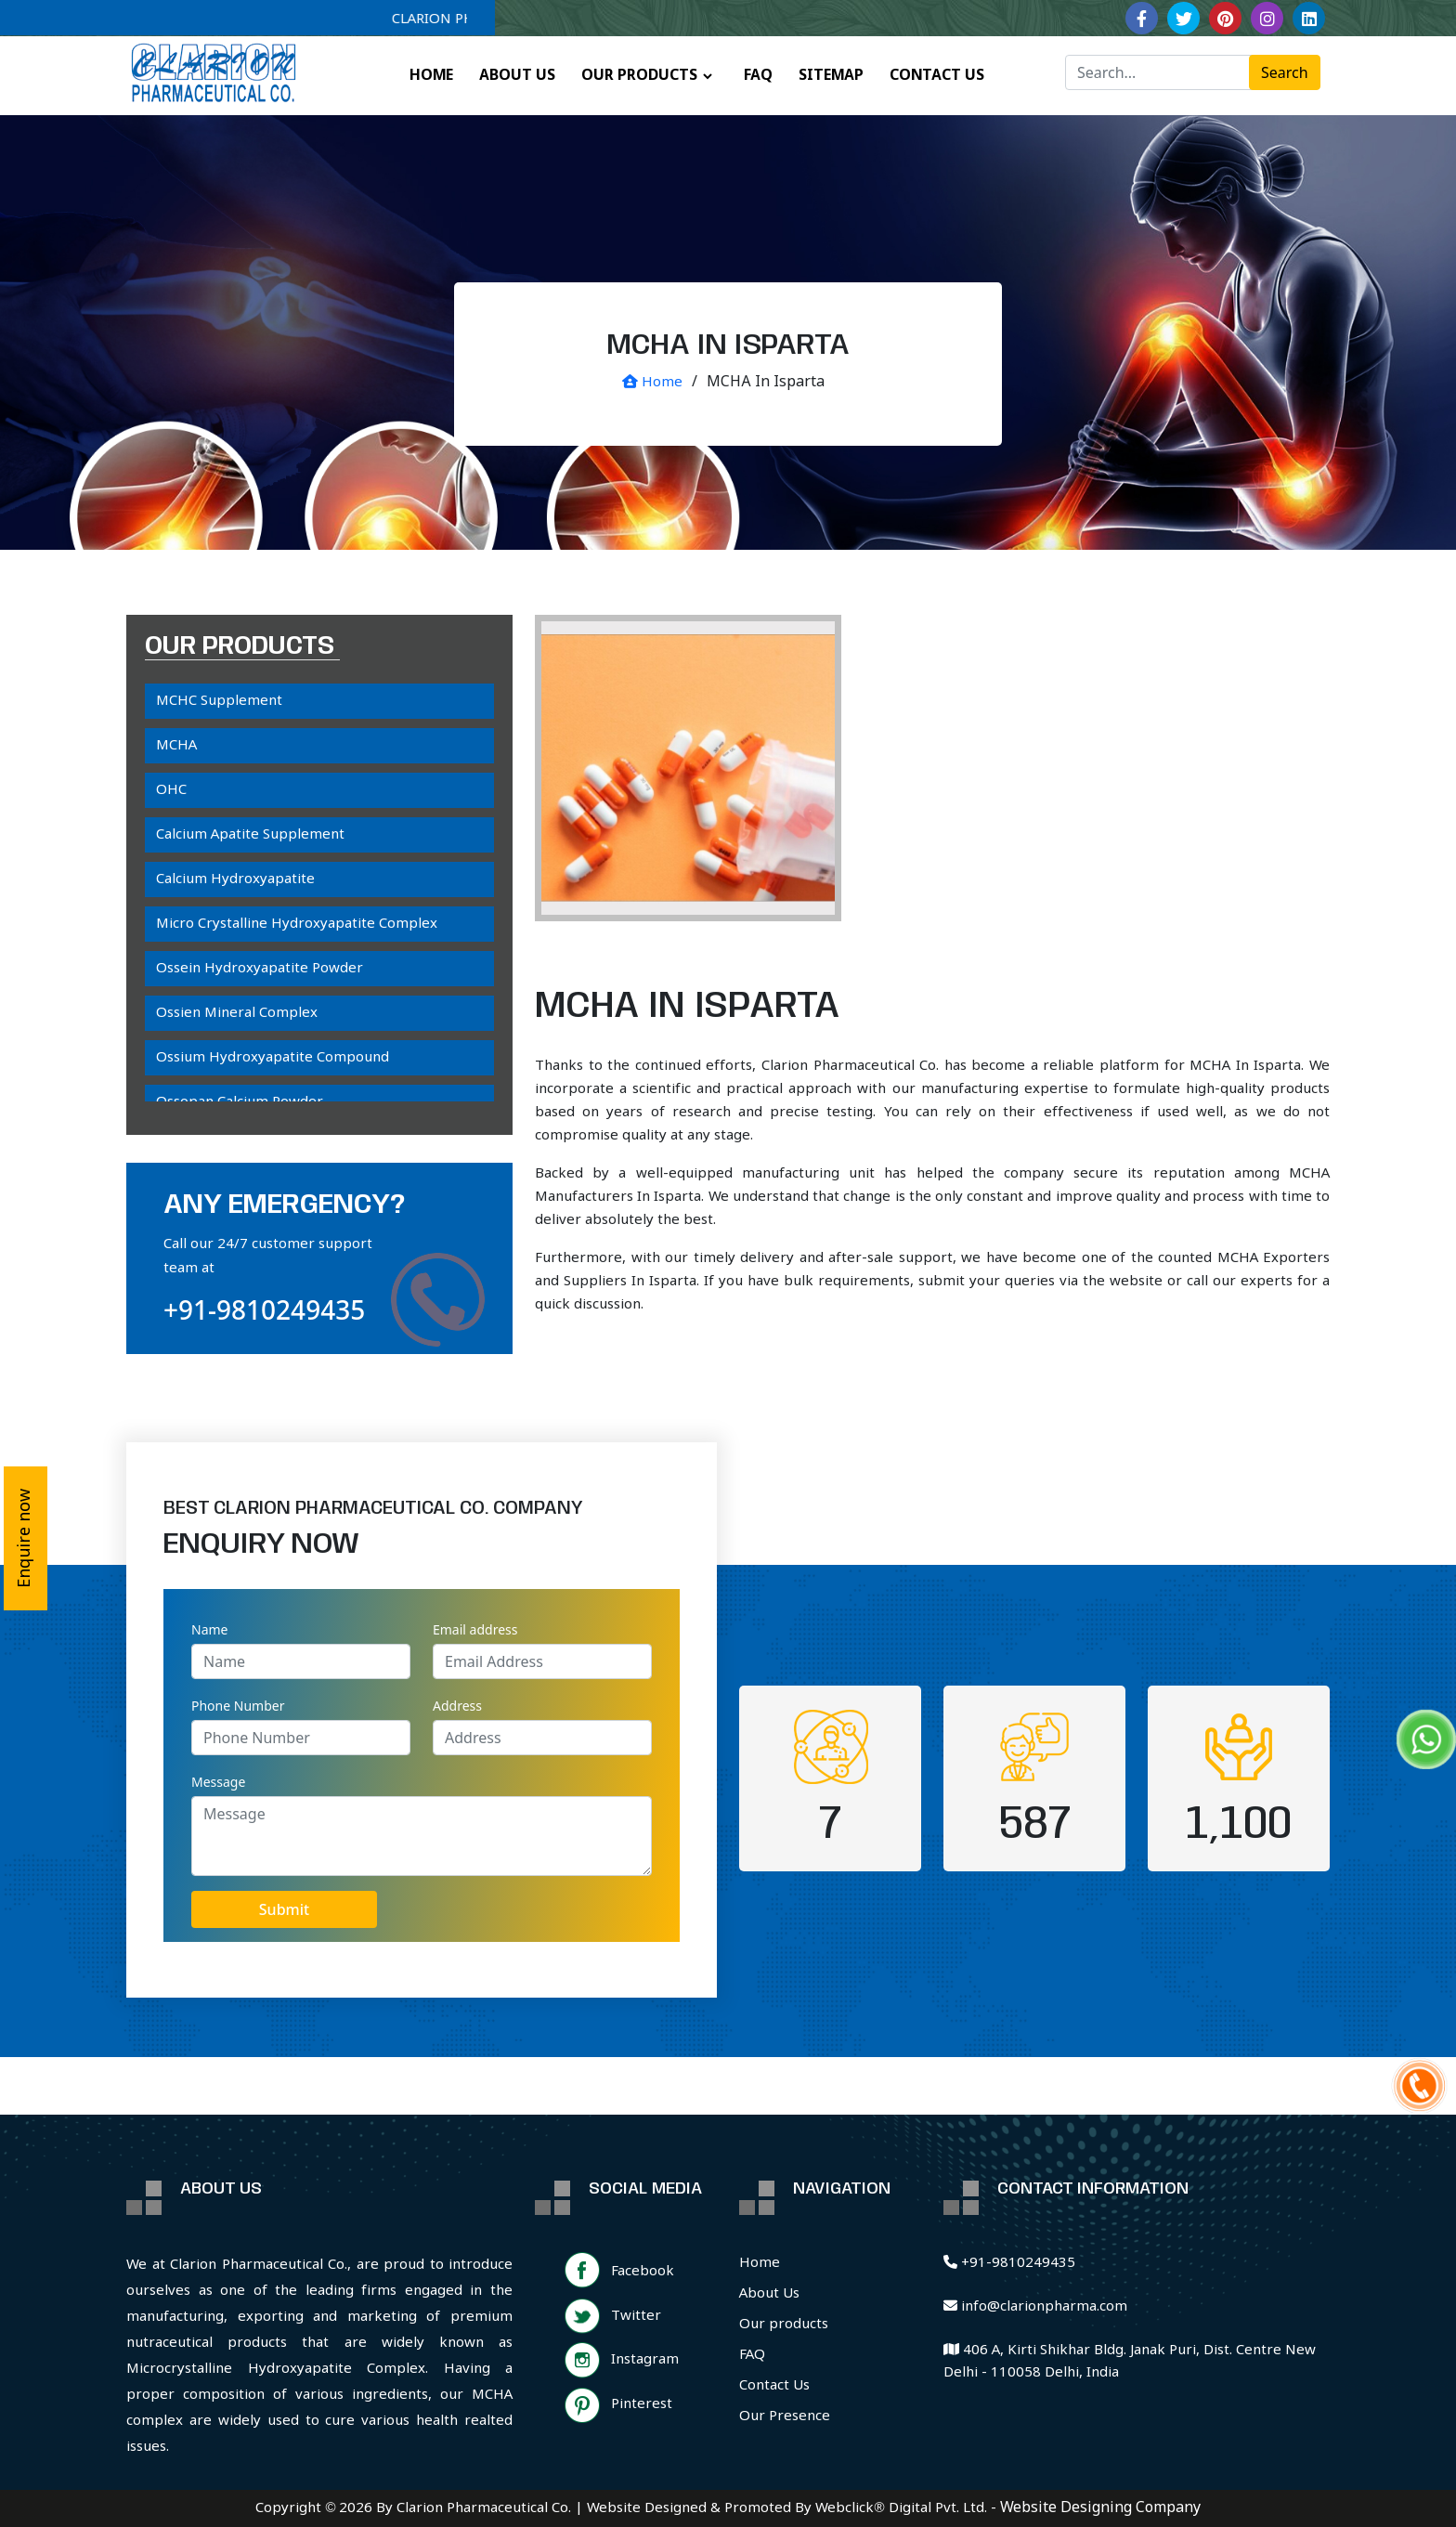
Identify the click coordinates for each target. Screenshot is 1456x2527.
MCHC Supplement (219, 701)
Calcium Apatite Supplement (250, 835)
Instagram (645, 2360)
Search (1284, 72)
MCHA (176, 745)
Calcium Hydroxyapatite (235, 879)
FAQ (758, 75)
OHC (171, 790)
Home (652, 382)
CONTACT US (937, 75)
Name (209, 1629)
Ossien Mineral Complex (237, 1013)
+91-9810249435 (264, 1309)
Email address (475, 1629)
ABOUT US (517, 75)
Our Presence (784, 2416)
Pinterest (641, 2404)
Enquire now (25, 1538)
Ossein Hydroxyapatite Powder (259, 968)
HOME (431, 75)
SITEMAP (831, 75)
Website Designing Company (1100, 2508)
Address (457, 1705)
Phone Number (237, 1705)
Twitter (636, 2316)
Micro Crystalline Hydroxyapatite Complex (296, 924)
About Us (769, 2294)
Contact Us (774, 2386)
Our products (783, 2324)
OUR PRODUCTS (639, 75)
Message (218, 1782)
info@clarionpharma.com (1035, 2307)
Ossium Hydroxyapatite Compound (272, 1058)
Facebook (642, 2271)
